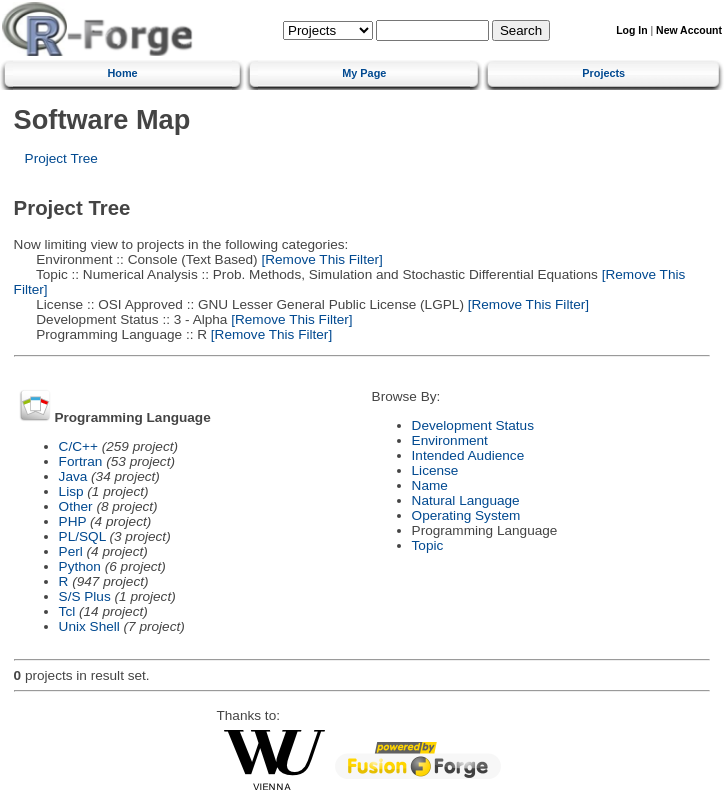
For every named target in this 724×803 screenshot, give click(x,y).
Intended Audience (468, 455)
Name (430, 485)
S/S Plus (85, 596)
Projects (603, 73)
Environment (450, 440)
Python (80, 566)
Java (73, 476)
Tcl (67, 611)
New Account (689, 30)
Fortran (81, 461)
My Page (364, 73)
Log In (631, 30)
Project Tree (61, 158)
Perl (71, 551)
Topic (428, 545)
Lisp (71, 491)
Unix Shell (89, 626)
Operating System (466, 515)
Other (76, 506)
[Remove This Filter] (320, 259)
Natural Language (466, 500)
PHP (73, 521)
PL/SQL (82, 536)
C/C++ (78, 446)
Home (122, 73)
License (435, 470)
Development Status (473, 425)
